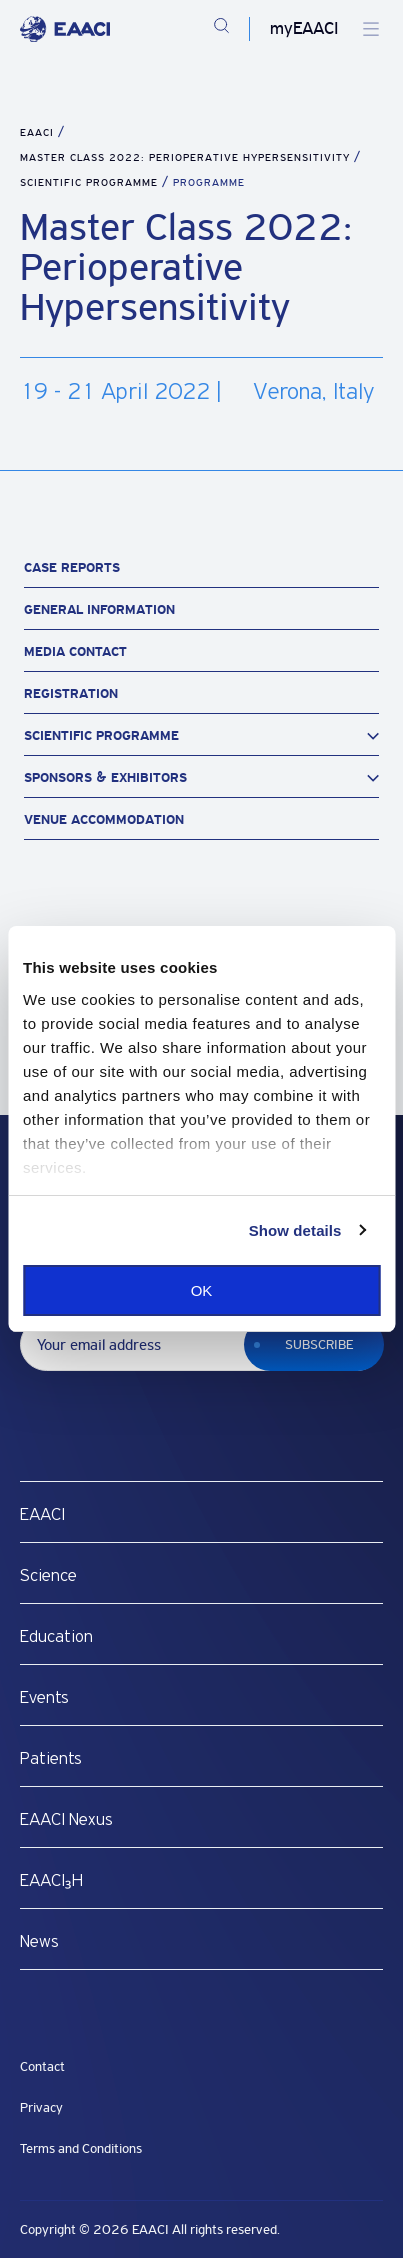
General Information (99, 609)
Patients (51, 1759)
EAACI (37, 132)
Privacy (41, 2107)
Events (44, 1698)
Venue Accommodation (104, 819)
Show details (295, 1230)
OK (202, 1290)
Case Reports (72, 567)
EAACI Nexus (66, 1820)
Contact (42, 2066)
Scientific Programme (91, 182)
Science (48, 1576)
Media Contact (75, 651)
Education (56, 1637)
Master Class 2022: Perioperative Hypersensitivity (187, 157)
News (39, 1942)
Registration (71, 693)
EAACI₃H (51, 1881)
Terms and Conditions (81, 2148)
